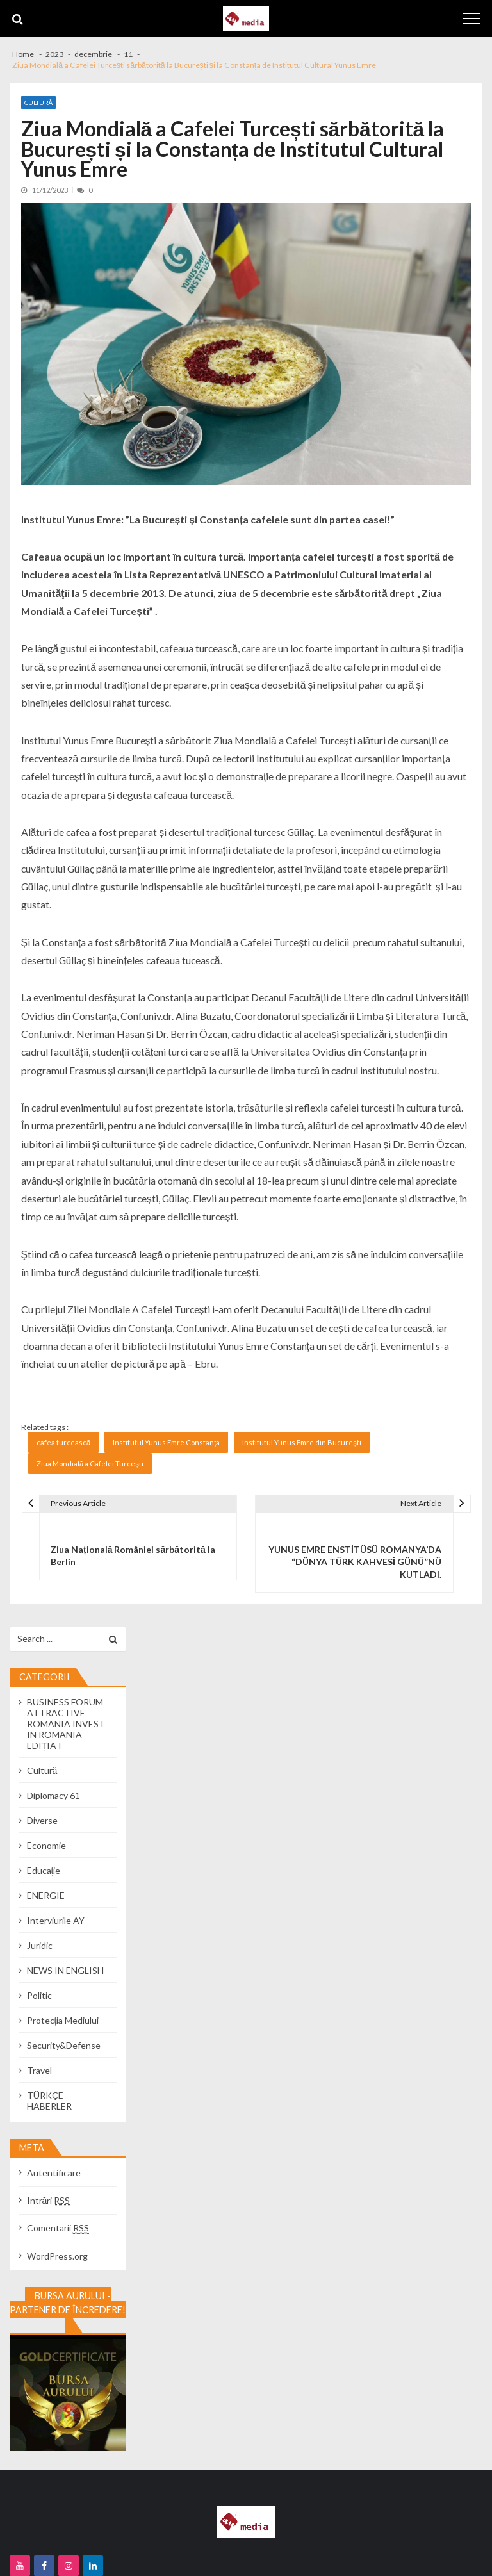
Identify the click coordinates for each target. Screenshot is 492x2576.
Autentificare (54, 2172)
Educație (44, 1870)
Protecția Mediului (63, 2020)
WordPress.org (57, 2256)
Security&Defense (64, 2045)
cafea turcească (63, 1442)
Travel (39, 2070)
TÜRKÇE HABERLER (49, 2101)
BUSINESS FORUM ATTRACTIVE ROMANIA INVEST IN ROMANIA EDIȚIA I (66, 1723)
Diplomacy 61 (53, 1795)
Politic (39, 1995)
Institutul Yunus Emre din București (301, 1442)
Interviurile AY (56, 1920)
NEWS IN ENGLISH (65, 1970)
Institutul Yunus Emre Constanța (166, 1442)
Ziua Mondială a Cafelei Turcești (90, 1463)
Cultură (38, 102)
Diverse (42, 1820)
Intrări (48, 2200)
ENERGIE (46, 1895)
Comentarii (58, 2227)
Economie (46, 1845)
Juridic (40, 1945)
